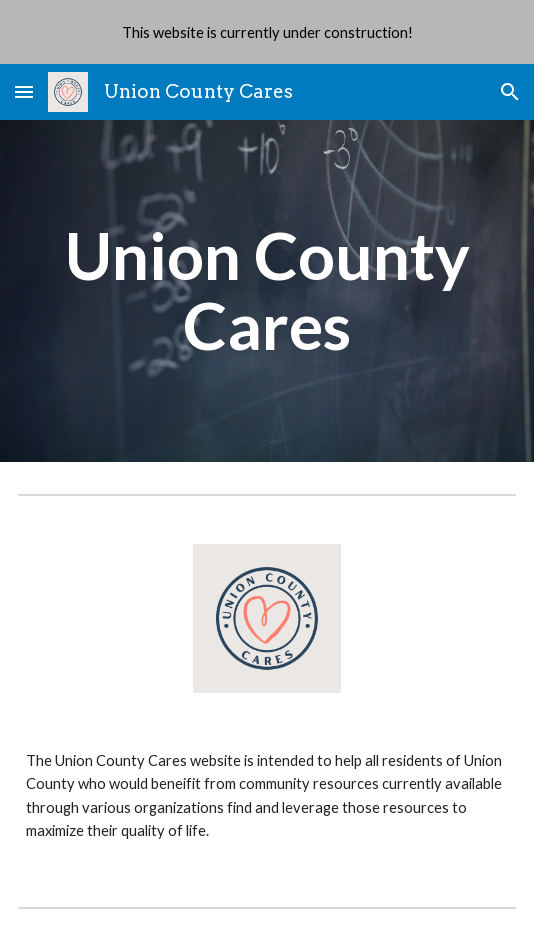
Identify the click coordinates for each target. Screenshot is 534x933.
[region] (267, 32)
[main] (267, 291)
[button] (24, 91)
